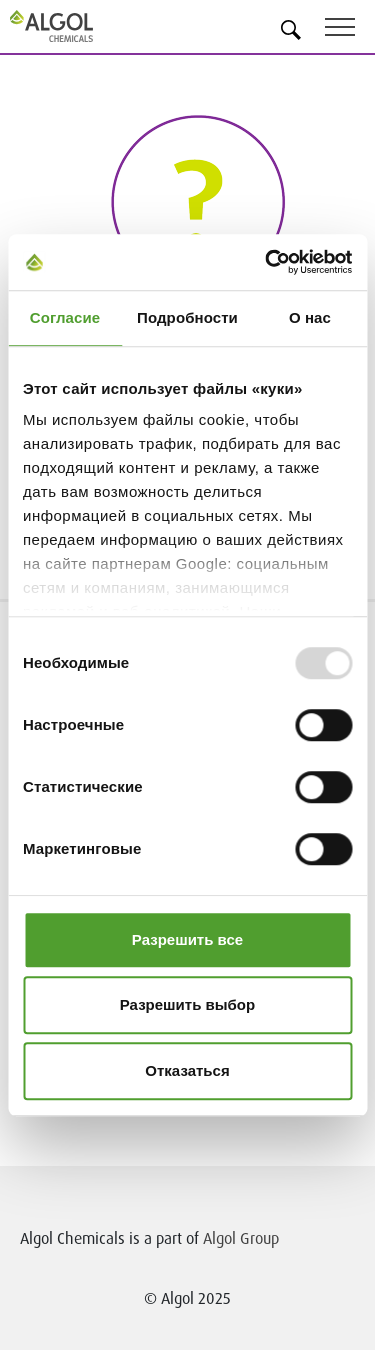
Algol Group (241, 1238)
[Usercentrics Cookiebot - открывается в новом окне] (267, 262)
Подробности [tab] (187, 317)
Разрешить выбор (187, 1004)
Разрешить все (187, 939)
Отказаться (187, 1070)
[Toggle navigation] (350, 30)
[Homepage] (75, 26)
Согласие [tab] (65, 317)
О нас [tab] (310, 317)
